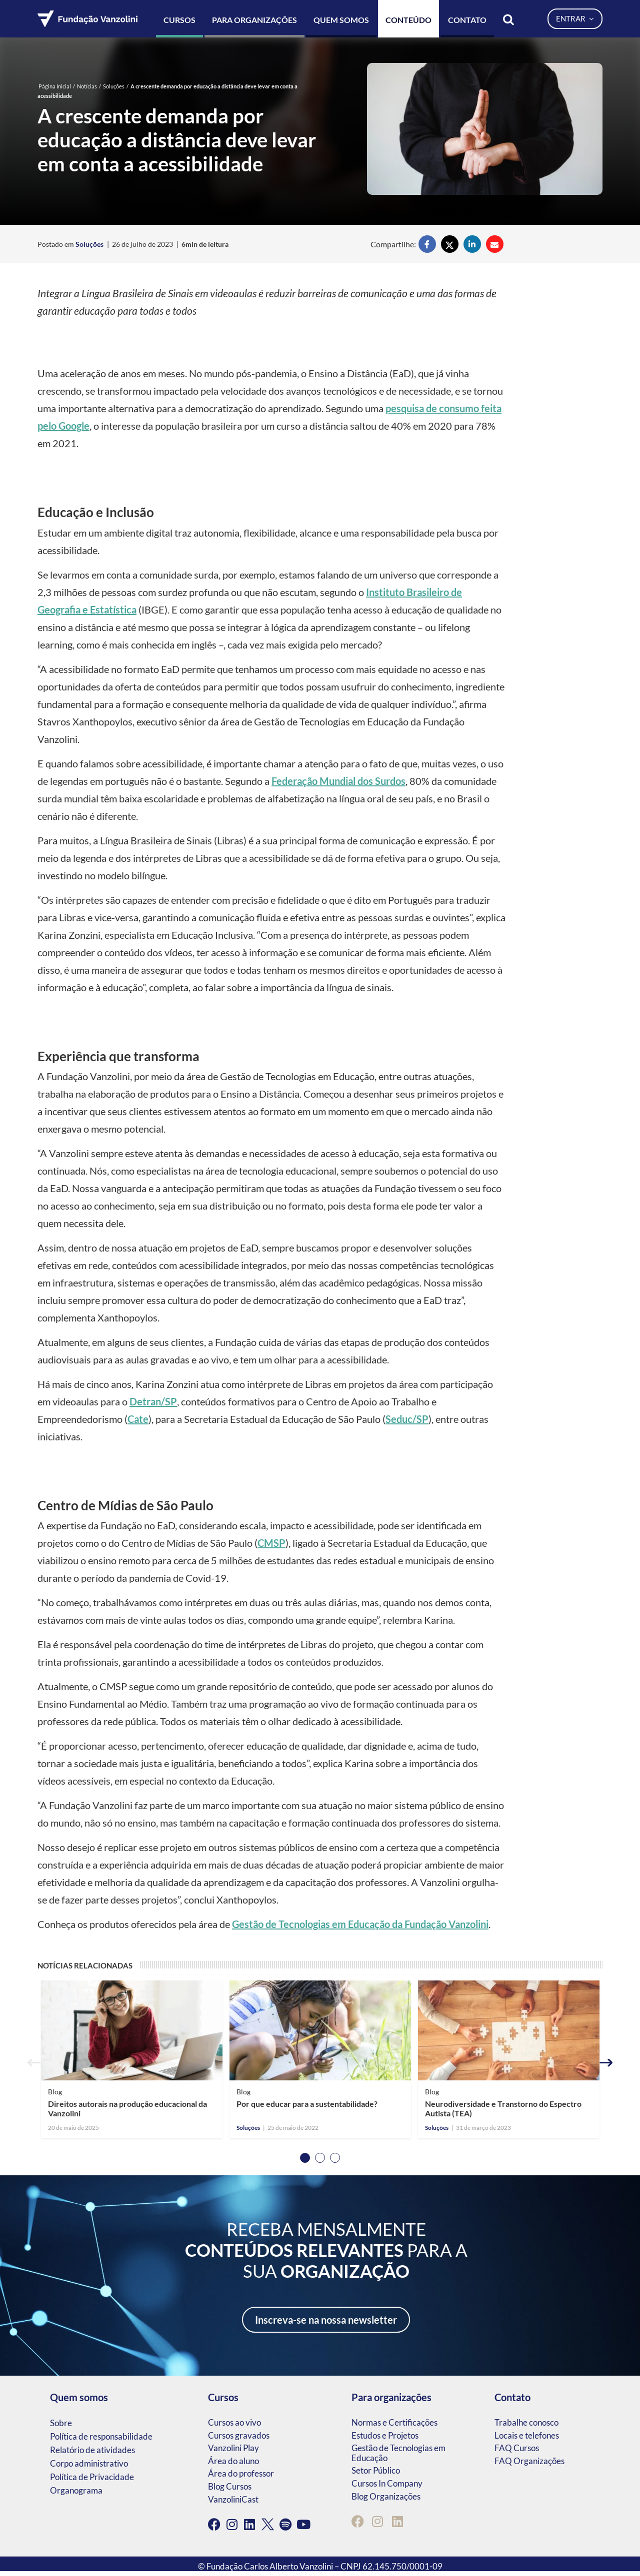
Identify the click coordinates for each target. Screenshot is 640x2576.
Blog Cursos (230, 2486)
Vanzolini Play (233, 2448)
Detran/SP (153, 1401)
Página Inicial (54, 86)
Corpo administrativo (89, 2463)
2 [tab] (320, 2158)
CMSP (272, 1543)
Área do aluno (233, 2461)
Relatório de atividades (92, 2450)
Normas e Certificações (395, 2422)
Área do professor (241, 2473)
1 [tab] (305, 2158)
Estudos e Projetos (385, 2435)
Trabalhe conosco (526, 2422)
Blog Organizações (386, 2496)
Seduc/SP (407, 1419)
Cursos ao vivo (234, 2422)
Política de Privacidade (92, 2477)
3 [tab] (335, 2158)
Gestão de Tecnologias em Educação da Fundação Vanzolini (360, 1924)
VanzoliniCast (233, 2499)
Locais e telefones (526, 2435)
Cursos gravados (239, 2435)
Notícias (87, 86)
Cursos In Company (387, 2483)
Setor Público (376, 2470)
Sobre (61, 2423)
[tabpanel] (132, 2063)
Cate (138, 1419)
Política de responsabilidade (101, 2436)
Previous (34, 2063)
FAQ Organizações (529, 2461)
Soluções (113, 86)
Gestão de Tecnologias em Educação (399, 2453)
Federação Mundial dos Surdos (339, 781)
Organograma (76, 2490)
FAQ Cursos (516, 2448)
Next (606, 2063)
